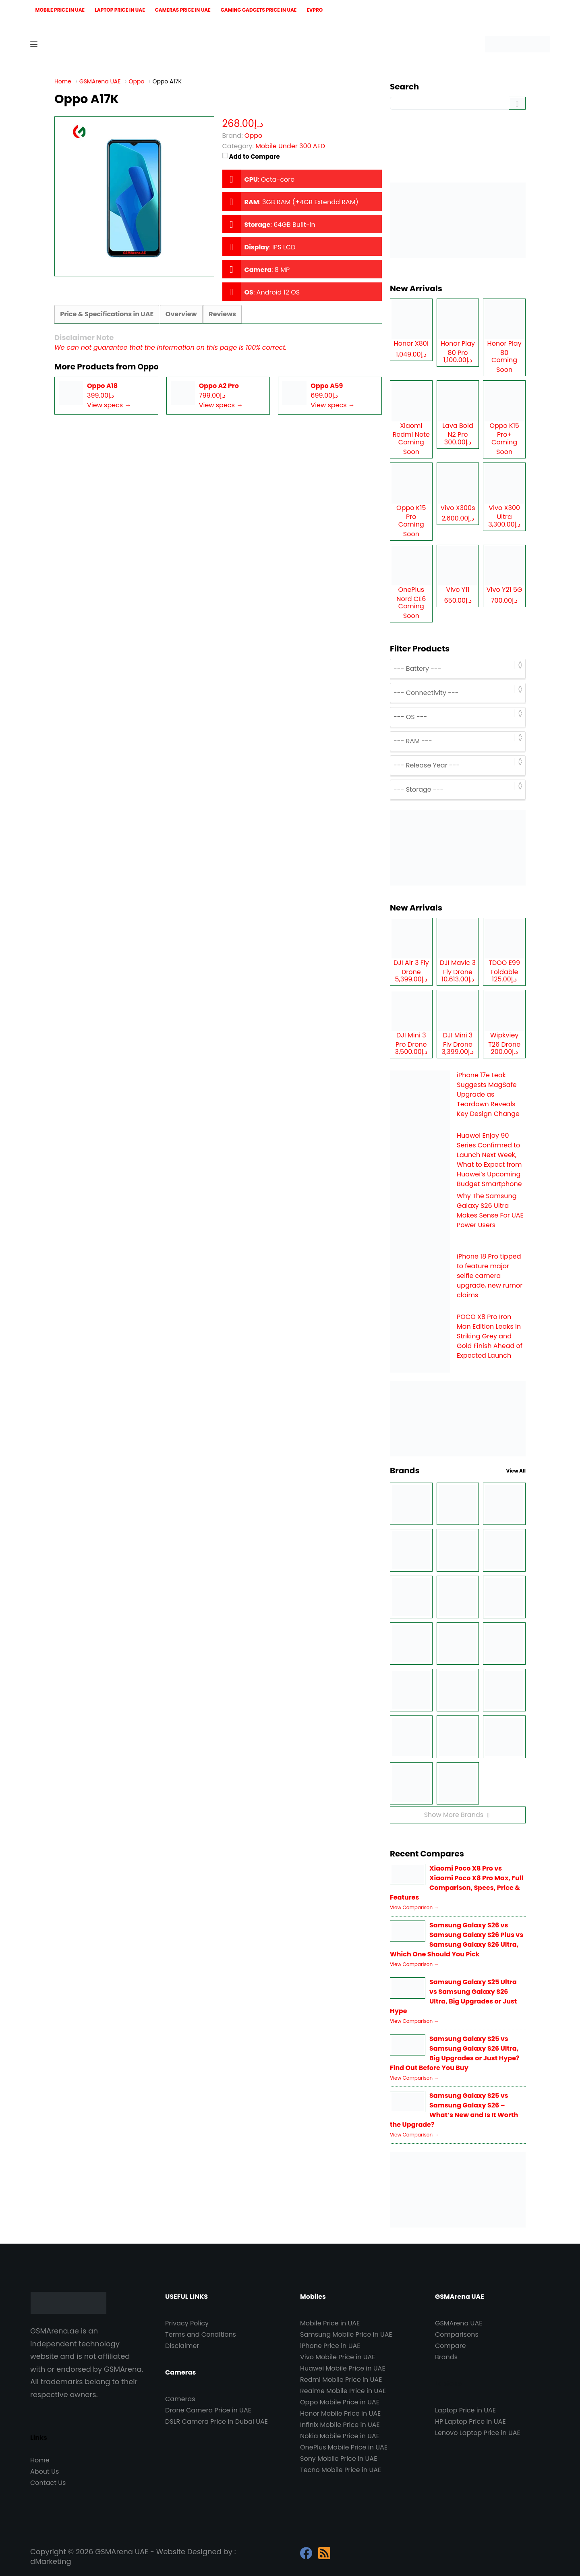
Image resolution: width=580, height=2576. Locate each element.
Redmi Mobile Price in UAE (341, 2379)
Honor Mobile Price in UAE (340, 2413)
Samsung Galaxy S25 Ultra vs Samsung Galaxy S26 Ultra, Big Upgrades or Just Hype (453, 1996)
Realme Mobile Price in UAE (343, 2391)
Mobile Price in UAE (60, 9)
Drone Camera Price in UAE (208, 2410)
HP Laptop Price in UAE (470, 2421)
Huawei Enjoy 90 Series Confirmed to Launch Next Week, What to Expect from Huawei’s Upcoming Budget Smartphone (489, 1159)
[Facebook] (306, 2553)
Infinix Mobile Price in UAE (340, 2424)
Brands (446, 2357)
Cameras (180, 2399)
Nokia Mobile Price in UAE (339, 2436)
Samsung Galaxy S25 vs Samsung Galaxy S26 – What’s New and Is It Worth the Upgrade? (454, 2110)
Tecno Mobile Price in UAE (340, 2469)
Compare (450, 2345)
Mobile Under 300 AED (290, 146)
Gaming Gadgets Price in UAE (259, 9)
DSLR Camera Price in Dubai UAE (216, 2421)
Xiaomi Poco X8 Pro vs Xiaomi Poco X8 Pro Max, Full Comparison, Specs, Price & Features (456, 1883)
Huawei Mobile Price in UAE (342, 2368)
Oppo (149, 366)
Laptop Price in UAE (120, 9)
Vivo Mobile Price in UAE (337, 2357)
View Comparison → (414, 1907)
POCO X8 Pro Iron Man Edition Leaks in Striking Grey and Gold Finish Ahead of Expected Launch (489, 1336)
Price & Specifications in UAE (106, 314)
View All (516, 1470)
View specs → (109, 405)
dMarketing (50, 2561)
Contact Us (48, 2482)
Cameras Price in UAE (183, 9)
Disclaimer (182, 2345)
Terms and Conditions (200, 2334)
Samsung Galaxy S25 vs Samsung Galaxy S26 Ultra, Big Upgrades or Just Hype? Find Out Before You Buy (455, 2053)
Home (40, 2460)
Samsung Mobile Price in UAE (346, 2334)
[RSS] (324, 2553)
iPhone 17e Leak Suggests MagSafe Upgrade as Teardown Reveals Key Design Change (488, 1094)
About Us (44, 2471)
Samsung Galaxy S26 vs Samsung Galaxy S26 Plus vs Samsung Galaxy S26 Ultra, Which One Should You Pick (456, 1940)
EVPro (315, 9)
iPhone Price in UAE (330, 2345)
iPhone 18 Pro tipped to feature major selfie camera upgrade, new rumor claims (489, 1276)
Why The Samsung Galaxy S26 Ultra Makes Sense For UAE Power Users (490, 1210)
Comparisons (456, 2334)
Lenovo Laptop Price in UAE (477, 2432)
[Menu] (33, 44)
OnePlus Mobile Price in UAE (343, 2447)
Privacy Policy (187, 2323)
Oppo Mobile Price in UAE (339, 2402)
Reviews (220, 314)
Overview (180, 314)
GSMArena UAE (458, 2323)
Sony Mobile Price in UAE (338, 2458)
